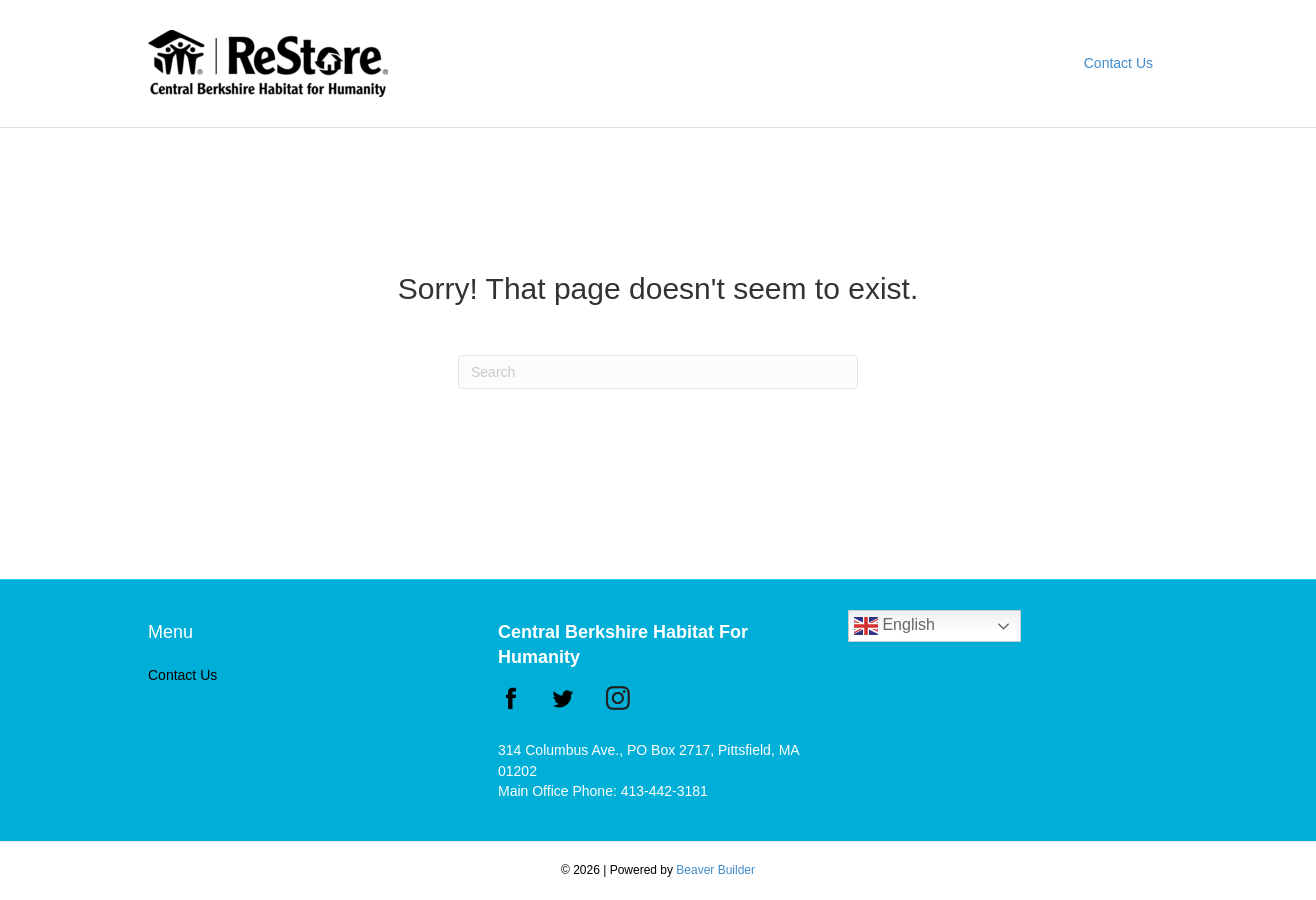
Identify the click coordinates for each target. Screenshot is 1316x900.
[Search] (658, 372)
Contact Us (1118, 63)
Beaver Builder (715, 870)
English (894, 626)
